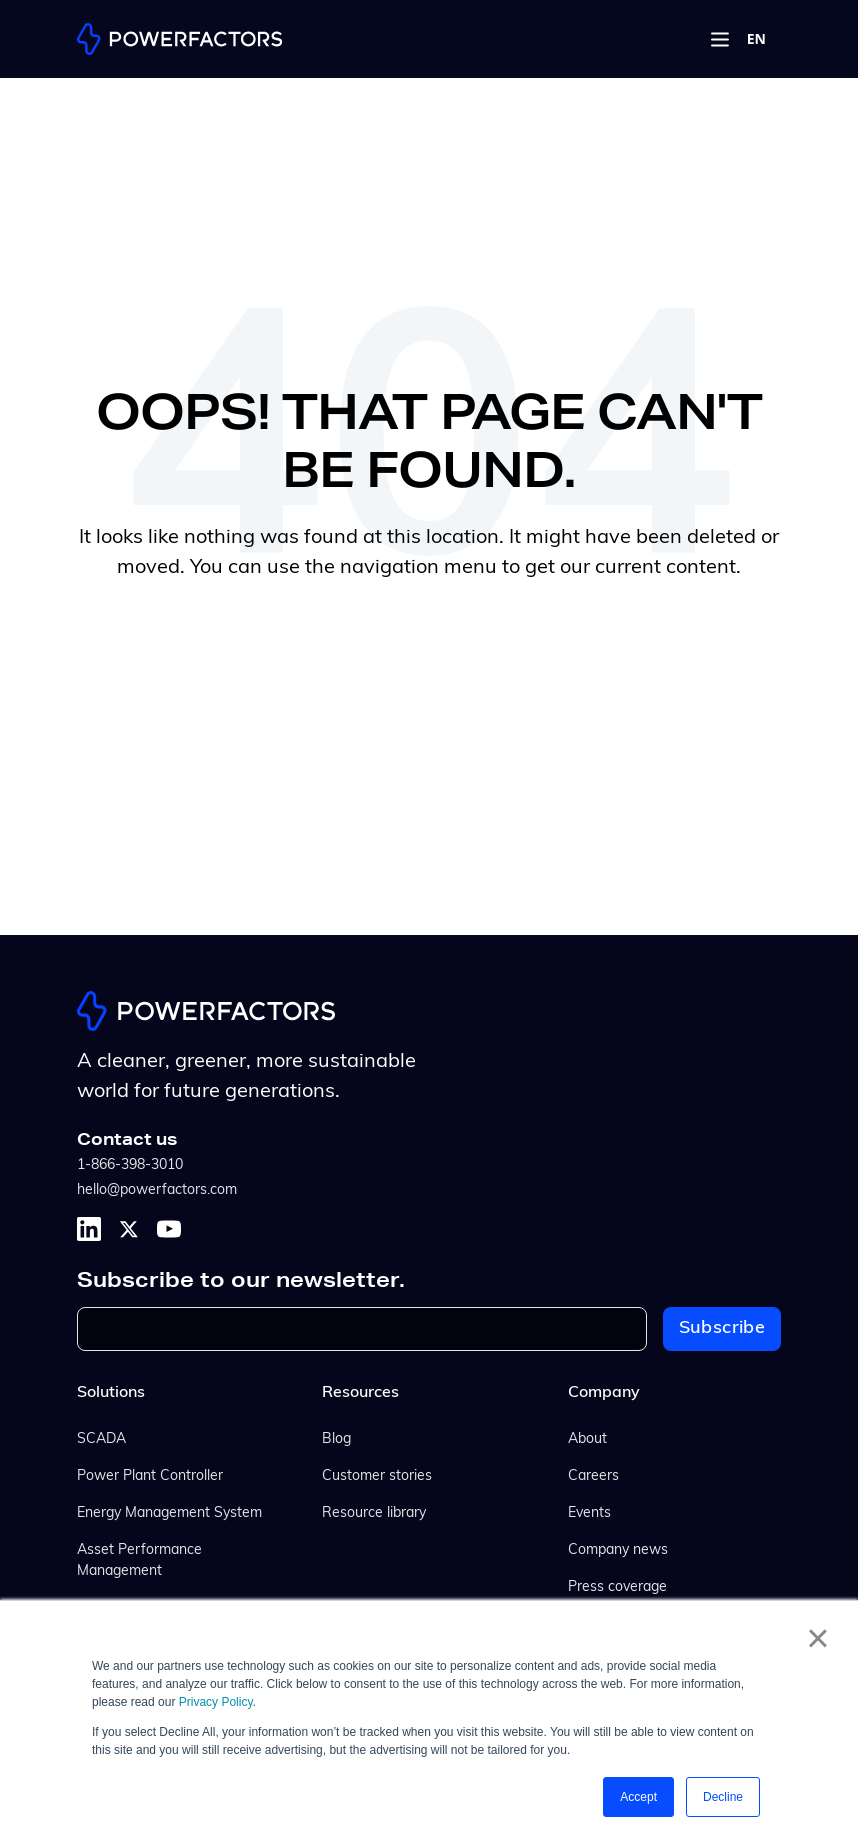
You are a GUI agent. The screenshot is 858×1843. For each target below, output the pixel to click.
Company (604, 1393)
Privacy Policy (216, 1702)
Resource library (374, 1513)
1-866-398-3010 (130, 1165)
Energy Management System (169, 1513)
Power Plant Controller (150, 1476)
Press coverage (617, 1587)
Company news (618, 1550)
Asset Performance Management (139, 1561)
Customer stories (377, 1476)
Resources (360, 1393)
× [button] (817, 1638)
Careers (593, 1476)
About (587, 1439)
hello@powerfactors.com (157, 1190)
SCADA (101, 1439)
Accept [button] (638, 1797)
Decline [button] (723, 1797)
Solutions (111, 1393)
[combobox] (756, 39)
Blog (336, 1439)
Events (589, 1513)
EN (756, 39)
